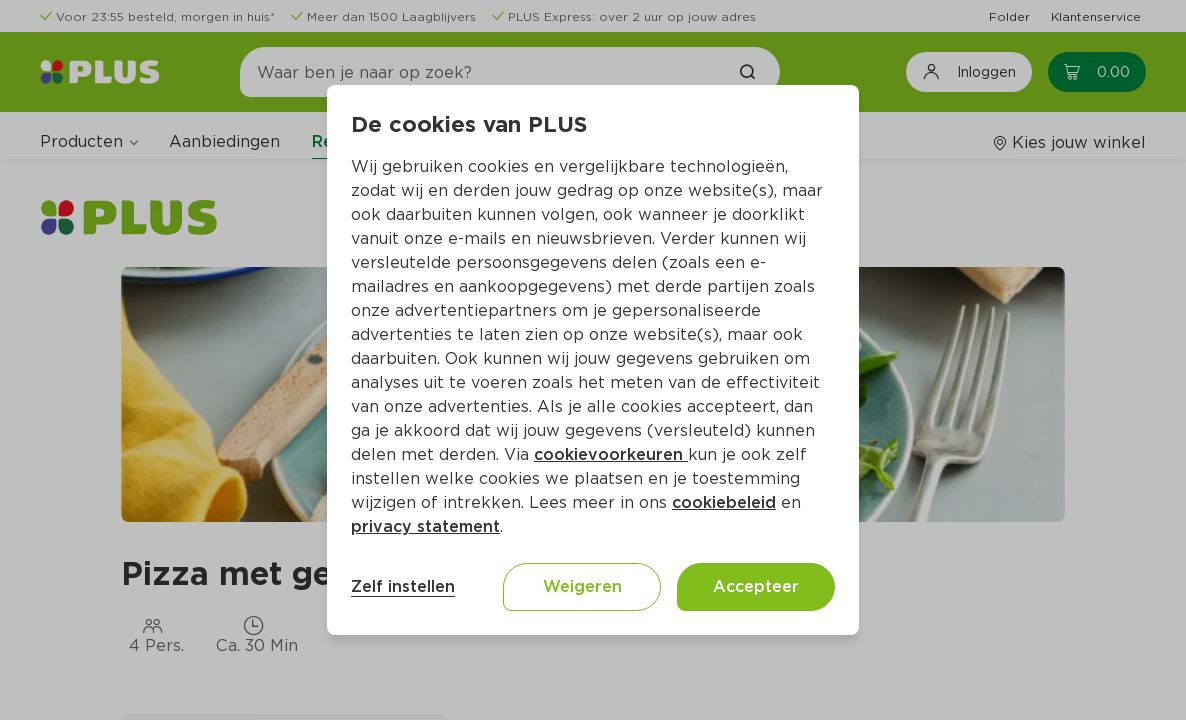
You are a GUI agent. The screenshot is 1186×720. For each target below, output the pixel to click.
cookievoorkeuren (611, 454)
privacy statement (425, 526)
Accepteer (756, 586)
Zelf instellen (403, 586)
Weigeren (582, 586)
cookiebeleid (724, 502)
